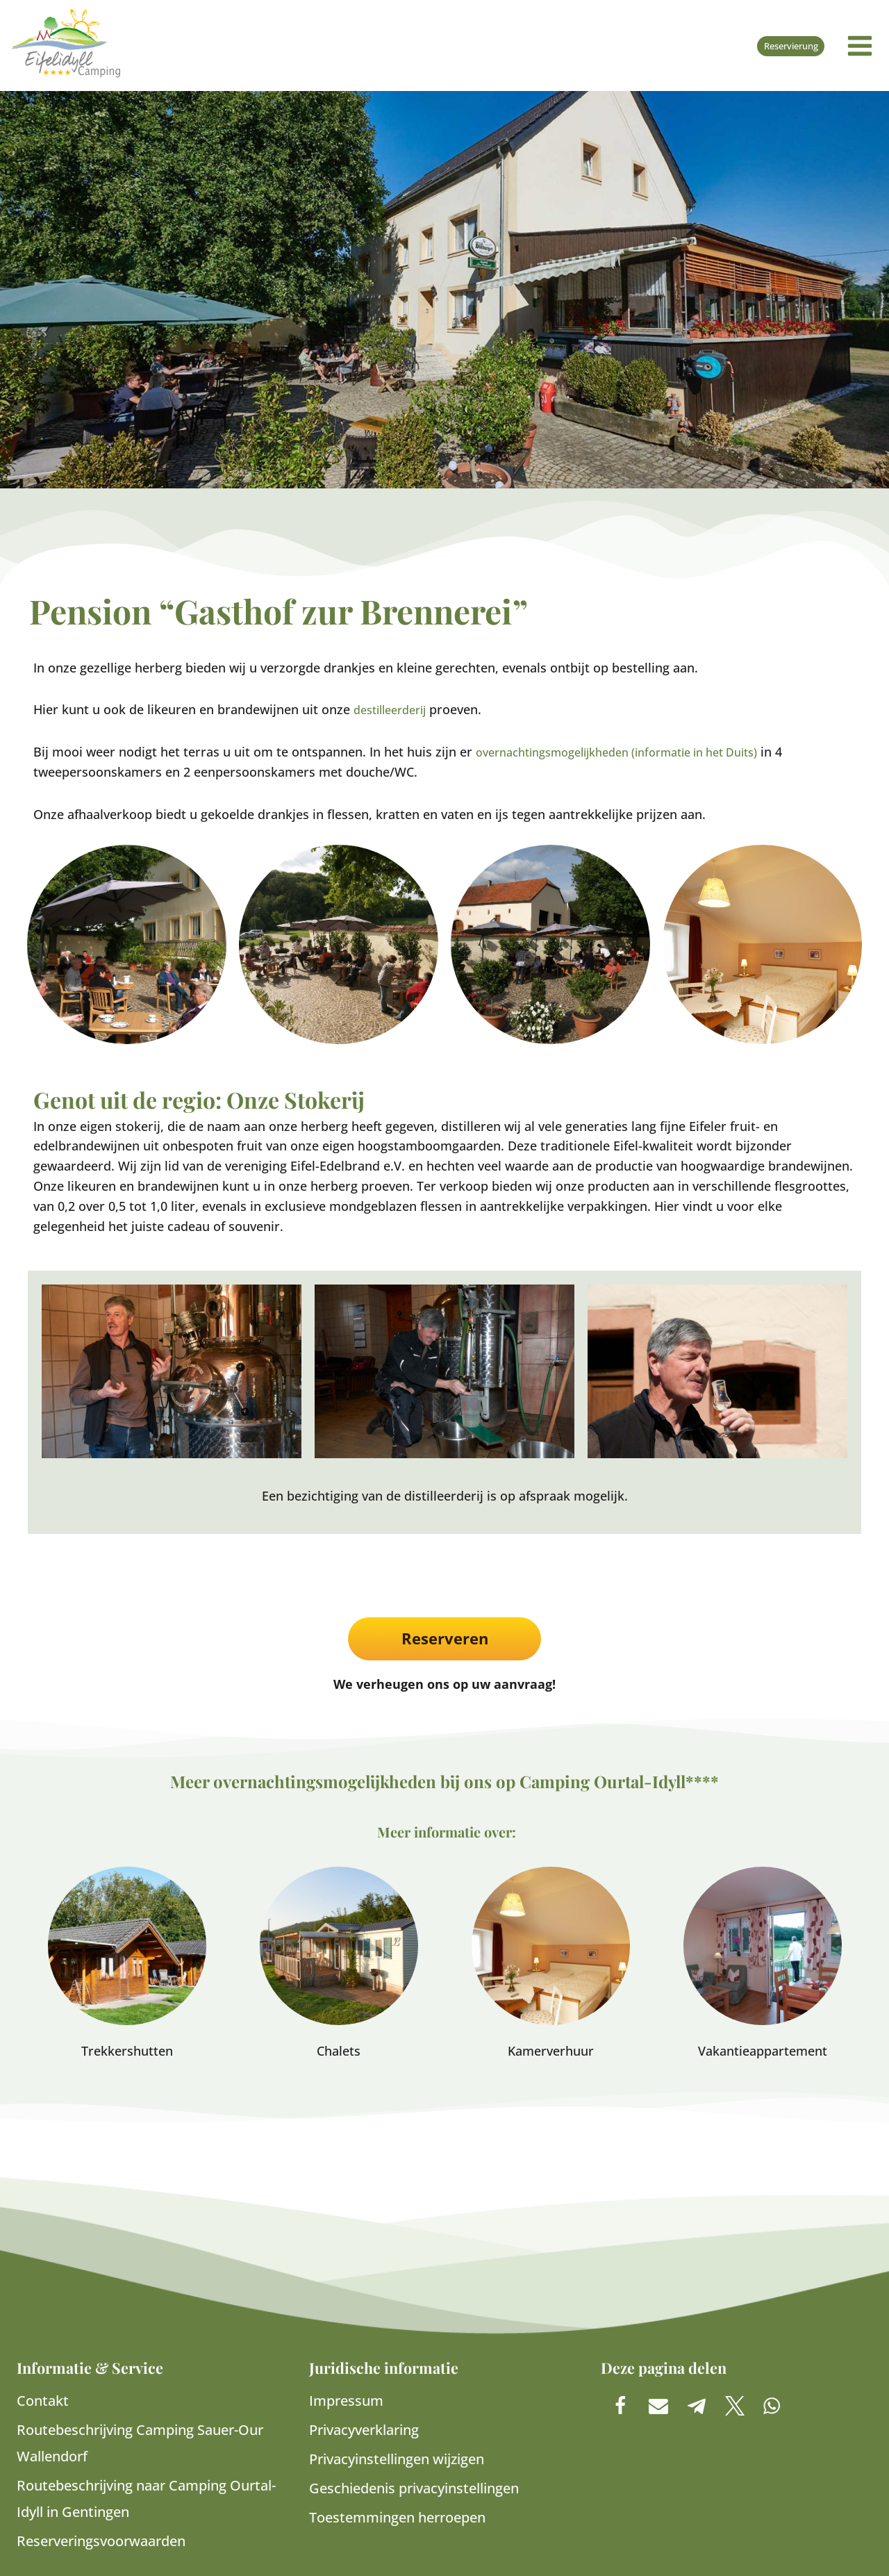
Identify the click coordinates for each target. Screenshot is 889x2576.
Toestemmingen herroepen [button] (397, 2517)
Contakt (43, 2400)
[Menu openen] (860, 45)
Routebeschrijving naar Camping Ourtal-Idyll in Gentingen (146, 2498)
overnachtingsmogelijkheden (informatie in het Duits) (635, 751)
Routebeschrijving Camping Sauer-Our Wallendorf (140, 2443)
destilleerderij (395, 709)
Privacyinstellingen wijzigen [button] (396, 2459)
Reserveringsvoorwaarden (101, 2541)
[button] (619, 2405)
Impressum (346, 2400)
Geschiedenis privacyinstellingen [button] (414, 2488)
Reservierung (786, 45)
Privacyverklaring (364, 2429)
